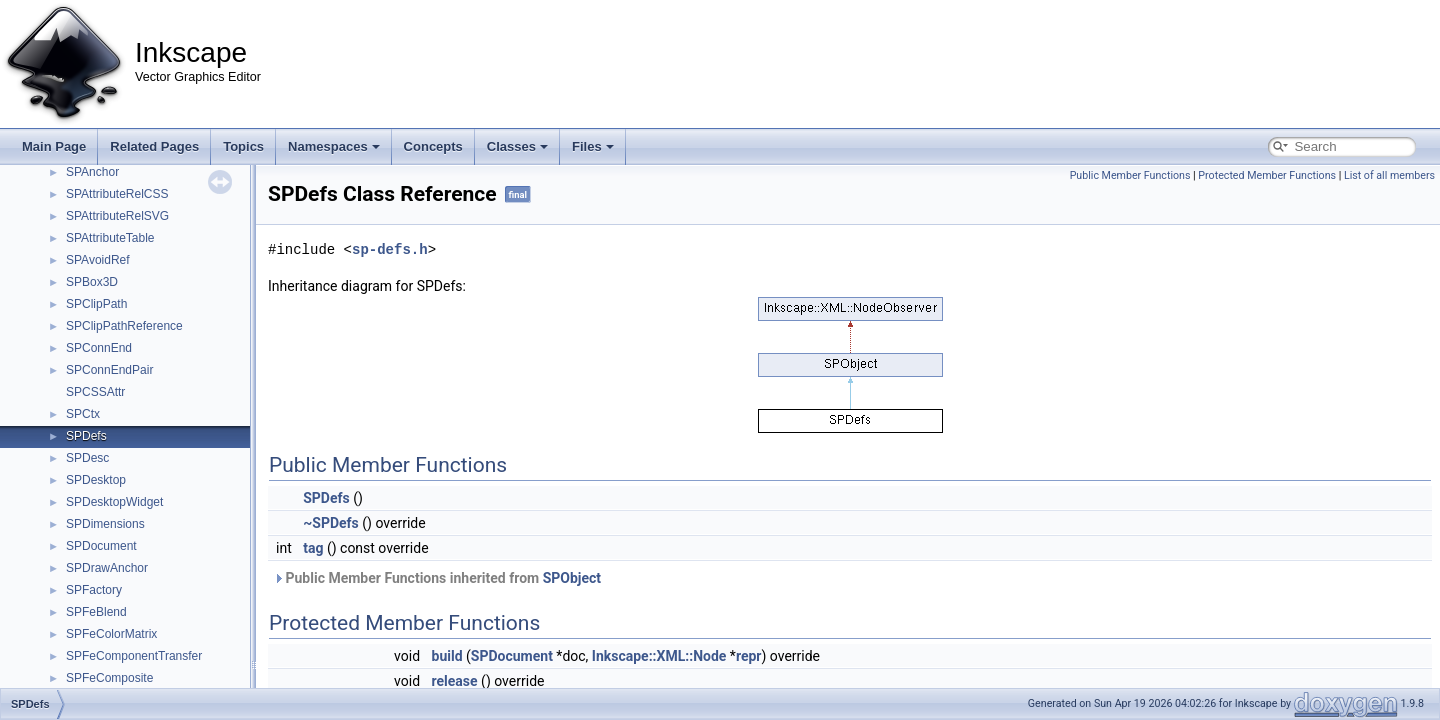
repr (749, 656)
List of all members (1389, 175)
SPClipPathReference (124, 326)
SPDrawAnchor (107, 568)
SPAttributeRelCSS (117, 194)
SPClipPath (96, 304)
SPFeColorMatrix (111, 634)
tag (313, 548)
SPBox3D (92, 282)
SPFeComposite (109, 678)
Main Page (54, 146)
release (455, 681)
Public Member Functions (1130, 175)
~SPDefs (331, 523)
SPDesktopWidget (114, 502)
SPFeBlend (96, 612)
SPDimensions (105, 524)
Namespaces (334, 146)
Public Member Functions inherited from (437, 578)
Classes (517, 146)
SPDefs (86, 436)
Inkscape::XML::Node (659, 656)
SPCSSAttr (95, 392)
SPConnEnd (99, 348)
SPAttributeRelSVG (117, 216)
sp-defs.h (390, 249)
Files (593, 146)
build (447, 656)
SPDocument (101, 546)
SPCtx (83, 414)
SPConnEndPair (109, 370)
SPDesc (87, 458)
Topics (243, 146)
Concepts (433, 146)
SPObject (572, 578)
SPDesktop (96, 480)
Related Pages (154, 146)
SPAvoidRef (98, 260)
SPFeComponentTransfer (134, 656)
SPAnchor (92, 172)
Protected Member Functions (1267, 175)
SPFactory (94, 590)
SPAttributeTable (110, 238)
